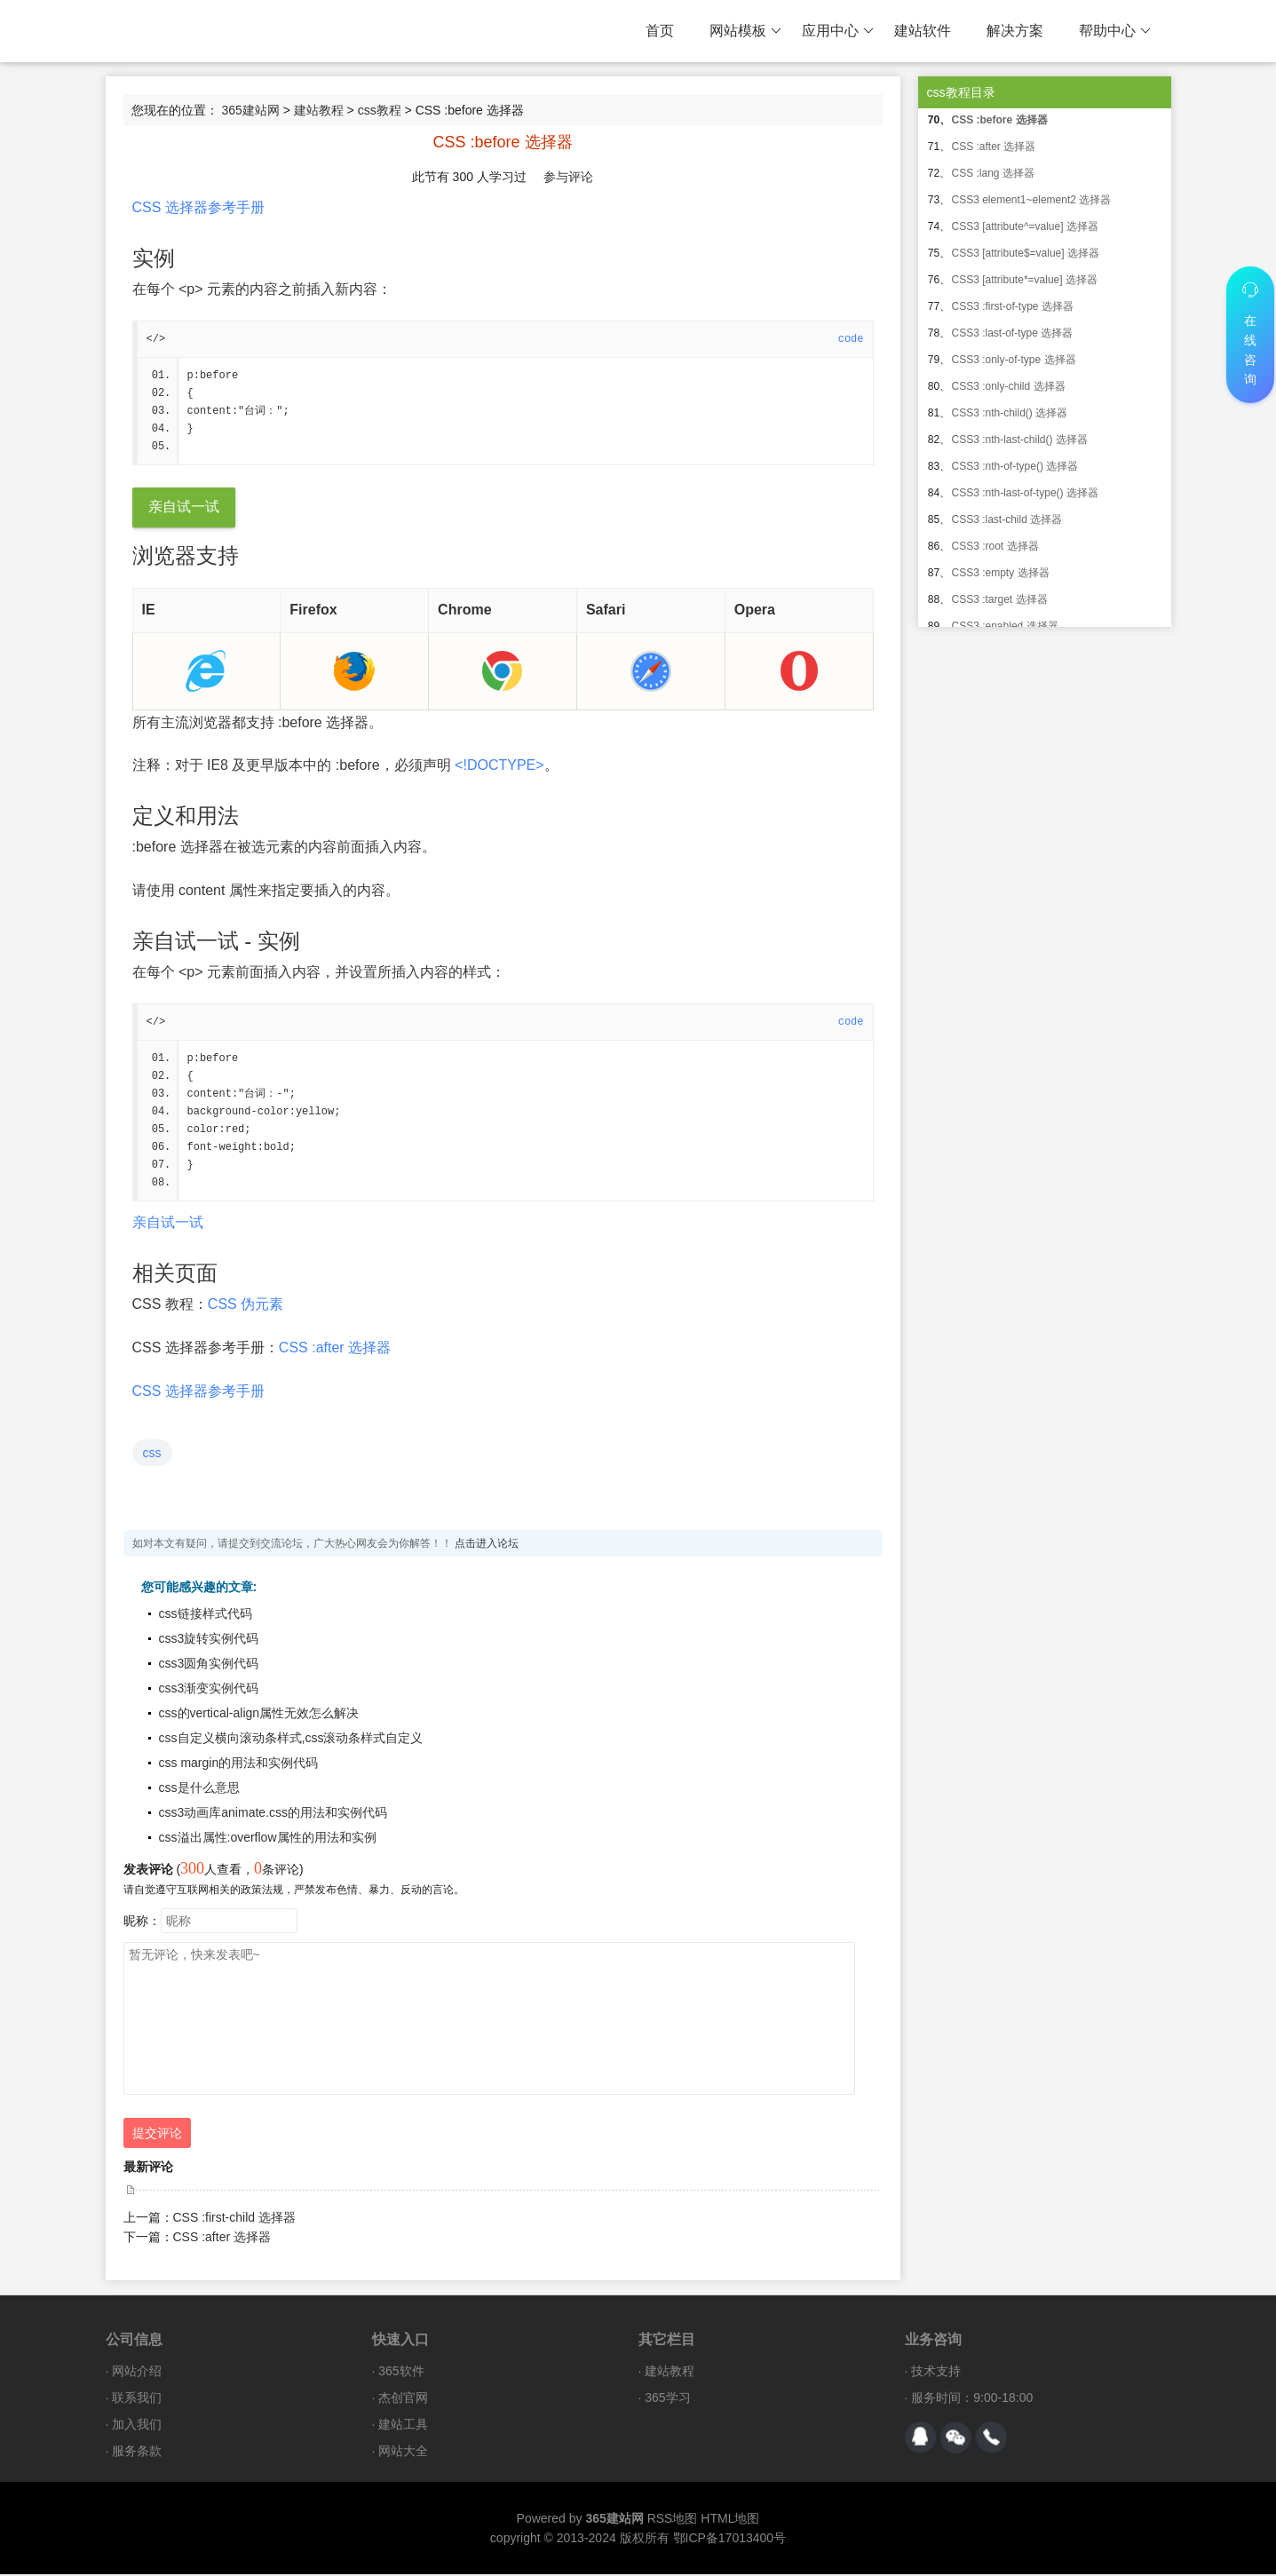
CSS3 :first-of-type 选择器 (1013, 306)
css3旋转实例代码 (209, 1640)
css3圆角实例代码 (209, 1665)
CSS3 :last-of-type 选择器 (1013, 333)
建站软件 (922, 30)
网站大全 (403, 2452)
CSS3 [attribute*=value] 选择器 (1025, 279)
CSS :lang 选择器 (993, 173)
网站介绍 (137, 2373)
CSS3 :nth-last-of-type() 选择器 (1025, 493)
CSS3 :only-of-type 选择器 (1014, 359)
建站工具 (403, 2426)
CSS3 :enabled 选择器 (1005, 626)
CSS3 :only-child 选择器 (1009, 386)
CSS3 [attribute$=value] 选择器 (1025, 253)
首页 (660, 30)
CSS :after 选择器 (335, 1349)
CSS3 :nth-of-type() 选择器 (1015, 466)
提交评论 (157, 2135)
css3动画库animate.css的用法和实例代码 (273, 1814)
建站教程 (319, 110)
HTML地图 (730, 2520)
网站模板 (745, 31)
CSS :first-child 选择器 (234, 2219)
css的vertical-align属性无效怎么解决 (259, 1715)
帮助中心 (1115, 31)
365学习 (667, 2399)
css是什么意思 (199, 1789)
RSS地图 (672, 2520)
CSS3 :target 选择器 (1000, 599)
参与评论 (568, 177)
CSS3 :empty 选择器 (1001, 573)
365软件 (401, 2373)
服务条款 (137, 2452)
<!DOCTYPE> (499, 765)
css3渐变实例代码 (209, 1690)
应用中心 (838, 31)
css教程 (379, 110)
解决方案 (1015, 30)
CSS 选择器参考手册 (198, 207)
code (851, 339)
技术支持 (936, 2373)
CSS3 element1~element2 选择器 (1032, 200)
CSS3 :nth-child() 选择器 (1010, 413)
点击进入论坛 (487, 1545)
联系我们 (137, 2399)
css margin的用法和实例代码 (239, 1764)
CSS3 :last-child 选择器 (1007, 519)
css (152, 1454)
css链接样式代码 (205, 1615)
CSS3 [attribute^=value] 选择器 (1025, 226)
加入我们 (137, 2426)
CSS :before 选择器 (1000, 120)
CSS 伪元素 (245, 1305)
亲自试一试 (183, 507)
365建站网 (250, 110)
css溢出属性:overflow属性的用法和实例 (267, 1839)
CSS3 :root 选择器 (995, 546)
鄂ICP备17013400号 (730, 2539)
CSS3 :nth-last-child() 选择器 (1020, 439)
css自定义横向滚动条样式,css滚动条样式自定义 (291, 1739)
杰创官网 (403, 2399)
